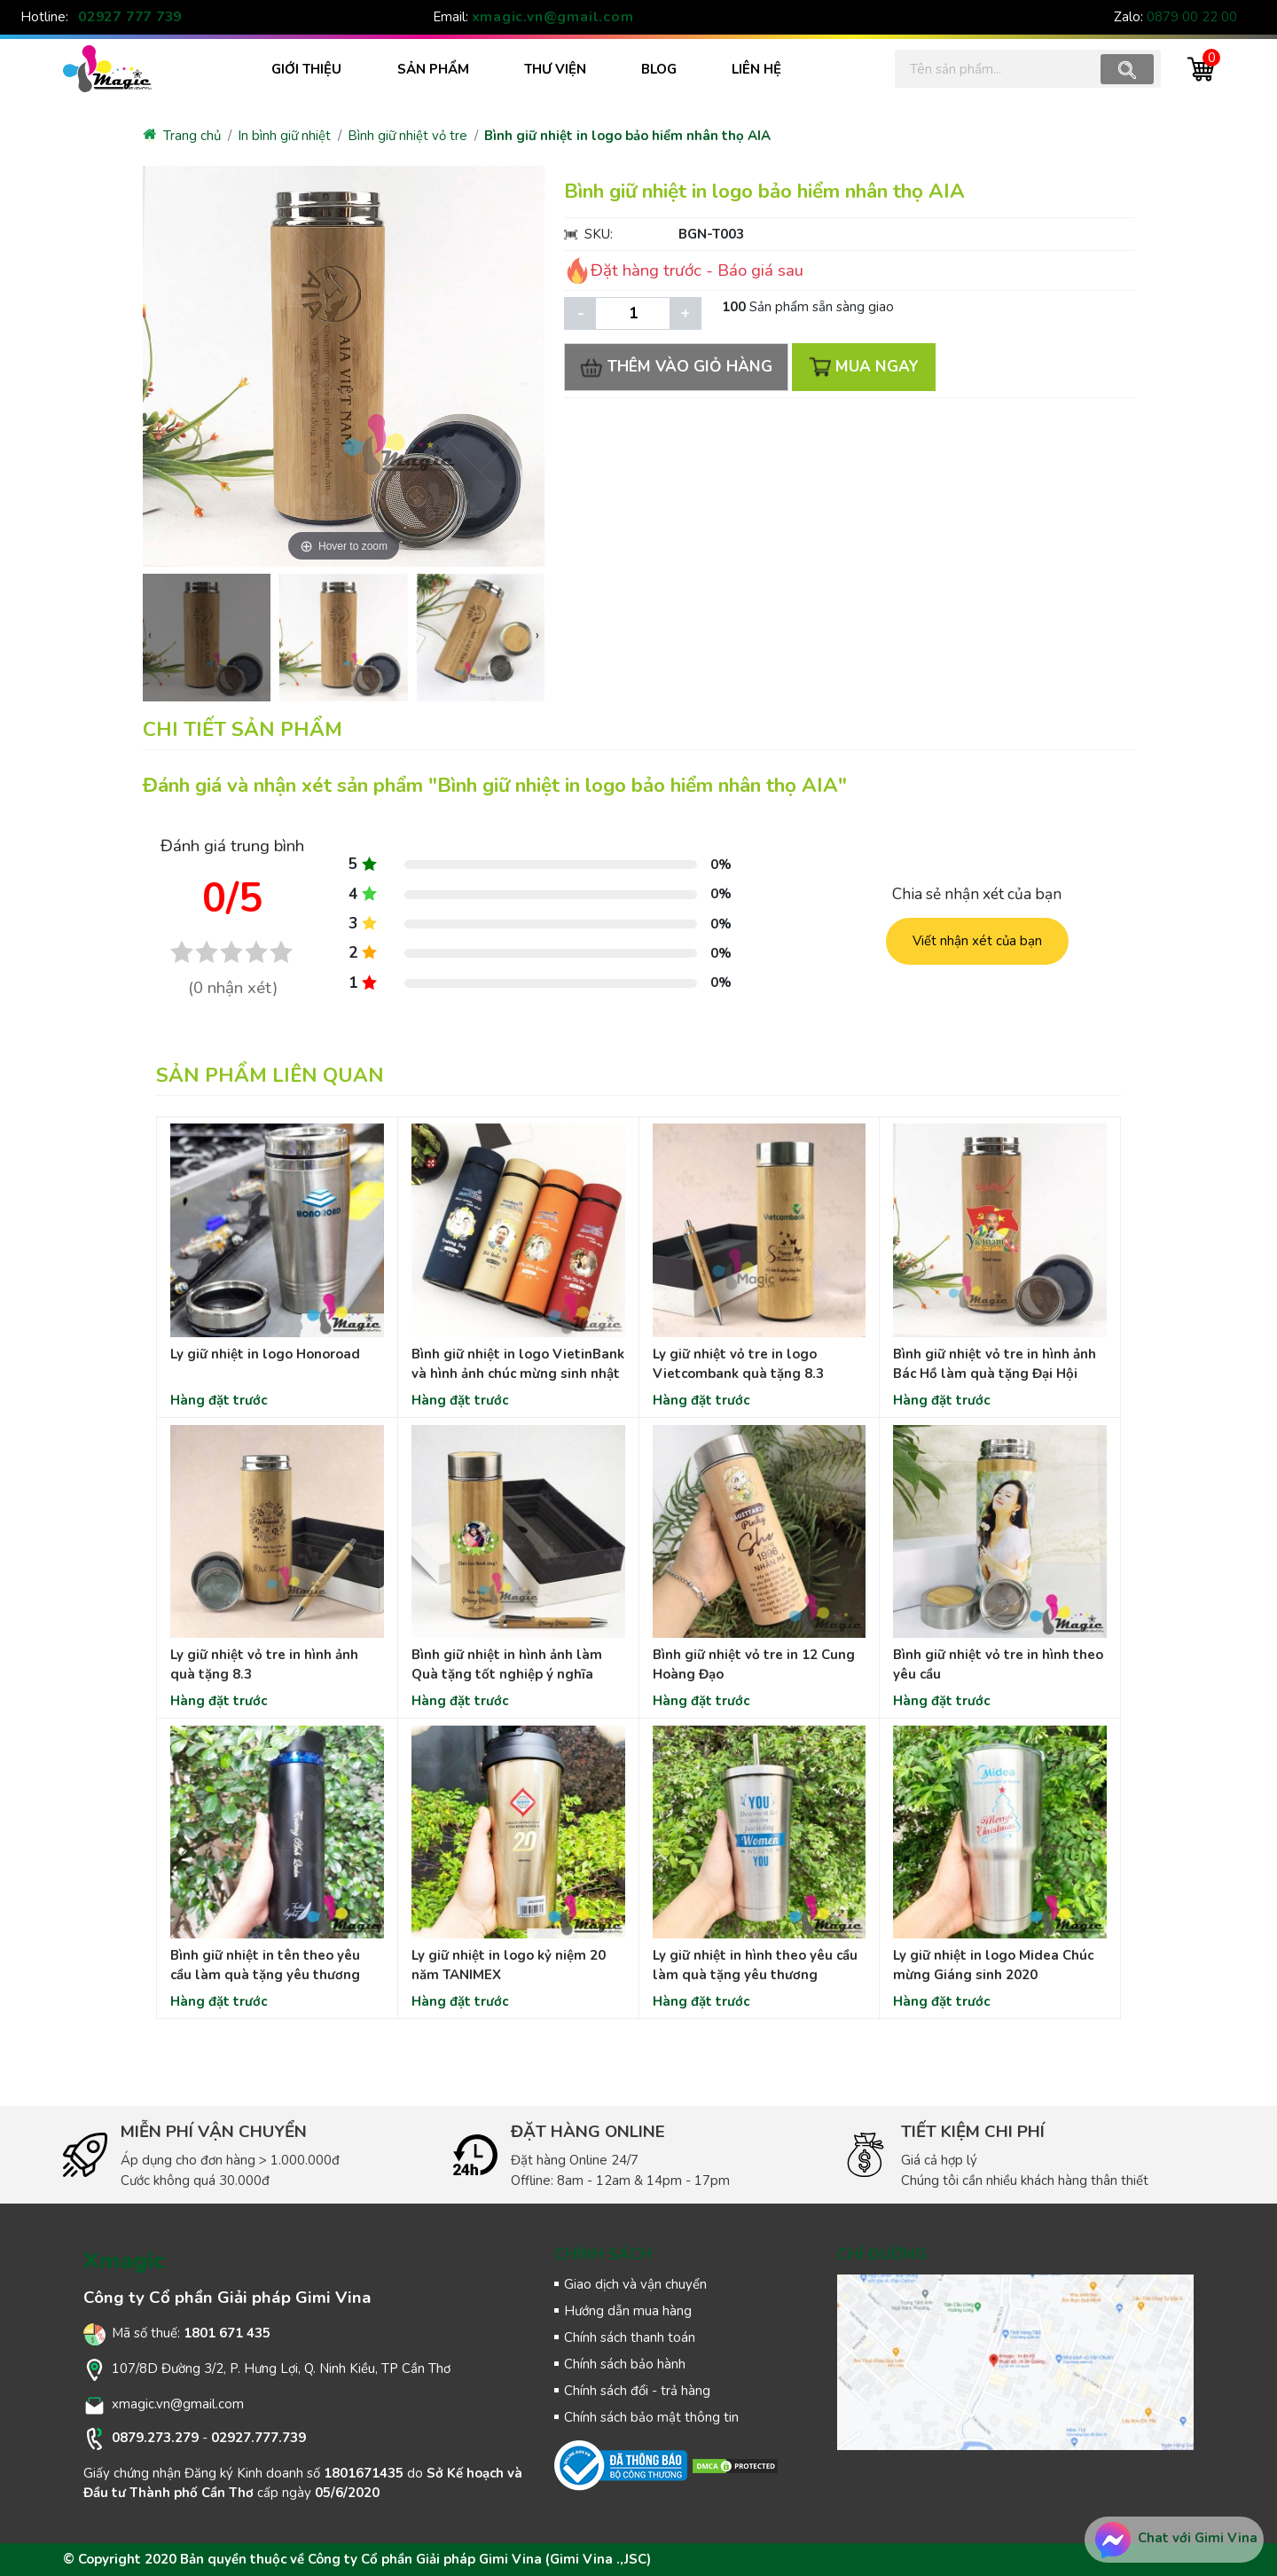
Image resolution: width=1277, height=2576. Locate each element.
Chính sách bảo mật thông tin (651, 2417)
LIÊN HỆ (756, 69)
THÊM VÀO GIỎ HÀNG (677, 366)
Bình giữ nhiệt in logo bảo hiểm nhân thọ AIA (627, 136)
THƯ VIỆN (555, 69)
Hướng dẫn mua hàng (628, 2311)
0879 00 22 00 (1192, 17)
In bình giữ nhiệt (284, 136)
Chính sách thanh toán (629, 2337)
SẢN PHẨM (433, 69)
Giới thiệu (306, 69)
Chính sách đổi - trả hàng (637, 2391)
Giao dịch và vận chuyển (635, 2284)
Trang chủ (182, 136)
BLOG (659, 69)
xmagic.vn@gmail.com (553, 17)
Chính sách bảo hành (625, 2364)
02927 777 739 (130, 17)
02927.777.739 (258, 2438)
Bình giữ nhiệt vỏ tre (407, 136)
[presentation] (150, 635)
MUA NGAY (864, 366)
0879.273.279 (155, 2438)
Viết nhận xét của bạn (977, 941)
